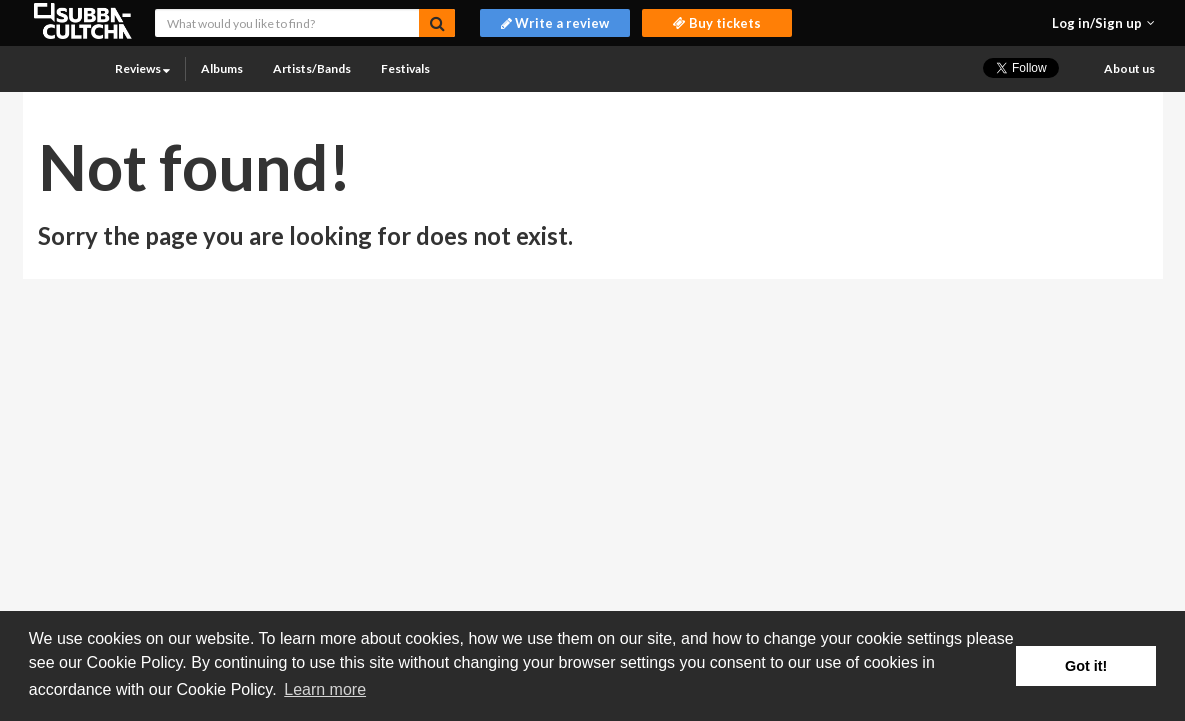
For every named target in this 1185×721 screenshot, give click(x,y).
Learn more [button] (325, 689)
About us (1129, 68)
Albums (222, 68)
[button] (1103, 23)
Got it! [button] (1086, 666)
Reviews (142, 68)
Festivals (405, 68)
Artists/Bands (312, 68)
